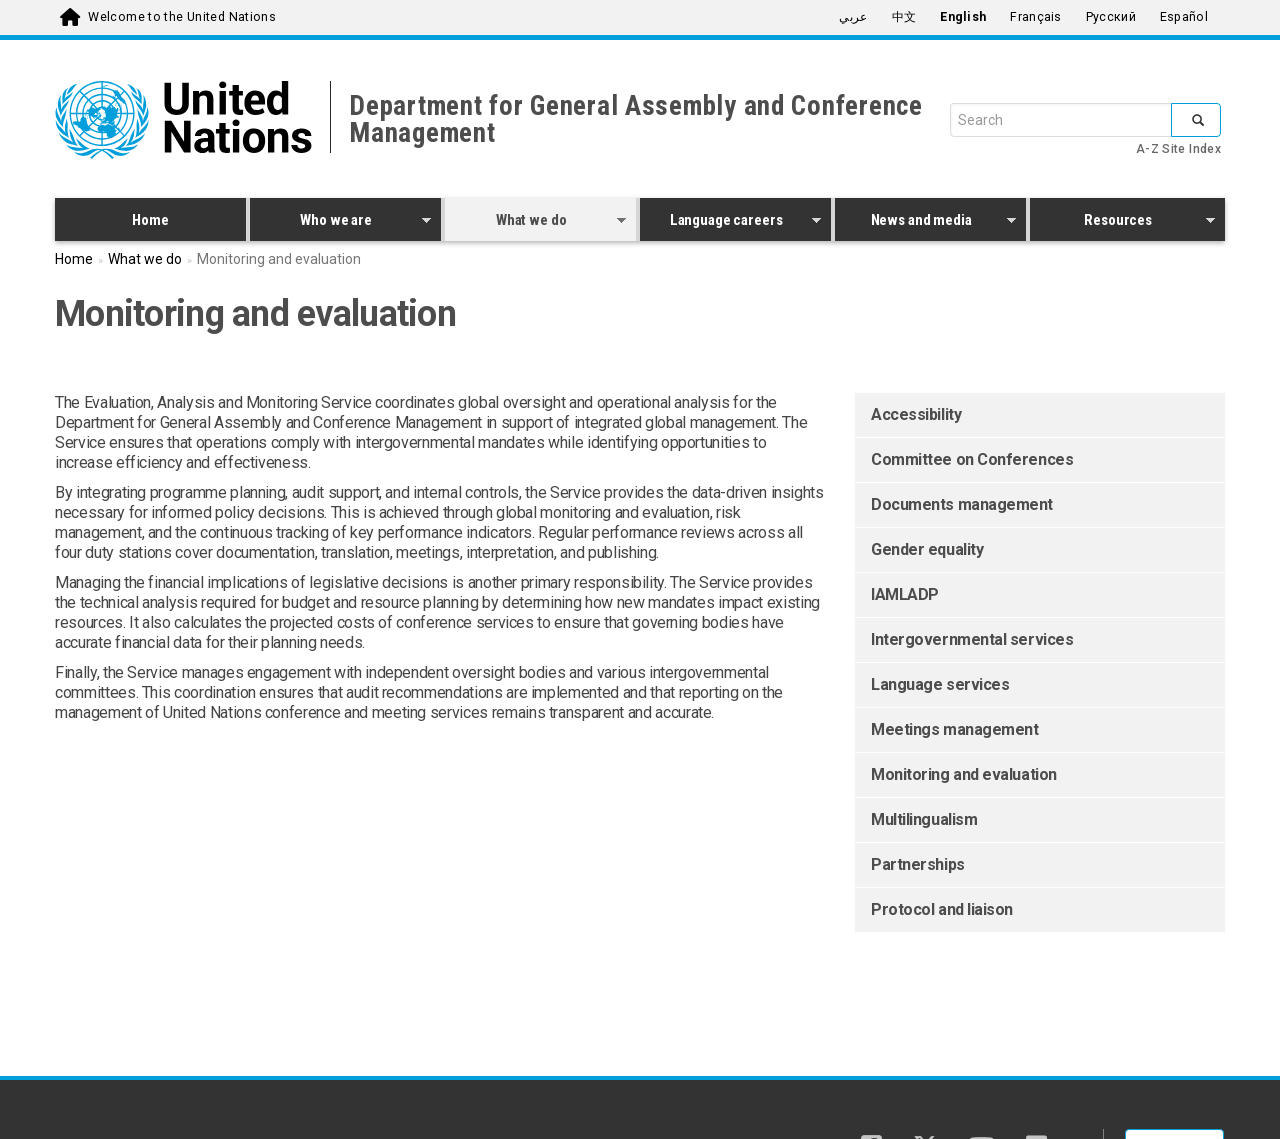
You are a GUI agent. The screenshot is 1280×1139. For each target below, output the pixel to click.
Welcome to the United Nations (182, 17)
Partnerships (918, 864)
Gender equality (927, 549)
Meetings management (954, 729)
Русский (1111, 17)
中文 (904, 17)
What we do (535, 223)
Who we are (340, 223)
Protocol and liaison (942, 909)
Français (1035, 17)
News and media (925, 223)
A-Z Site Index (1178, 149)
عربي (853, 17)
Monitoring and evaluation (964, 774)
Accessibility (916, 414)
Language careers (730, 223)
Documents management (962, 504)
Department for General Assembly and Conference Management (636, 119)
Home (150, 220)
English (963, 17)
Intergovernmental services (972, 639)
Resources (1122, 223)
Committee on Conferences (972, 459)
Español (1184, 17)
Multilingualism (924, 819)
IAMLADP (905, 594)
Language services (940, 684)
